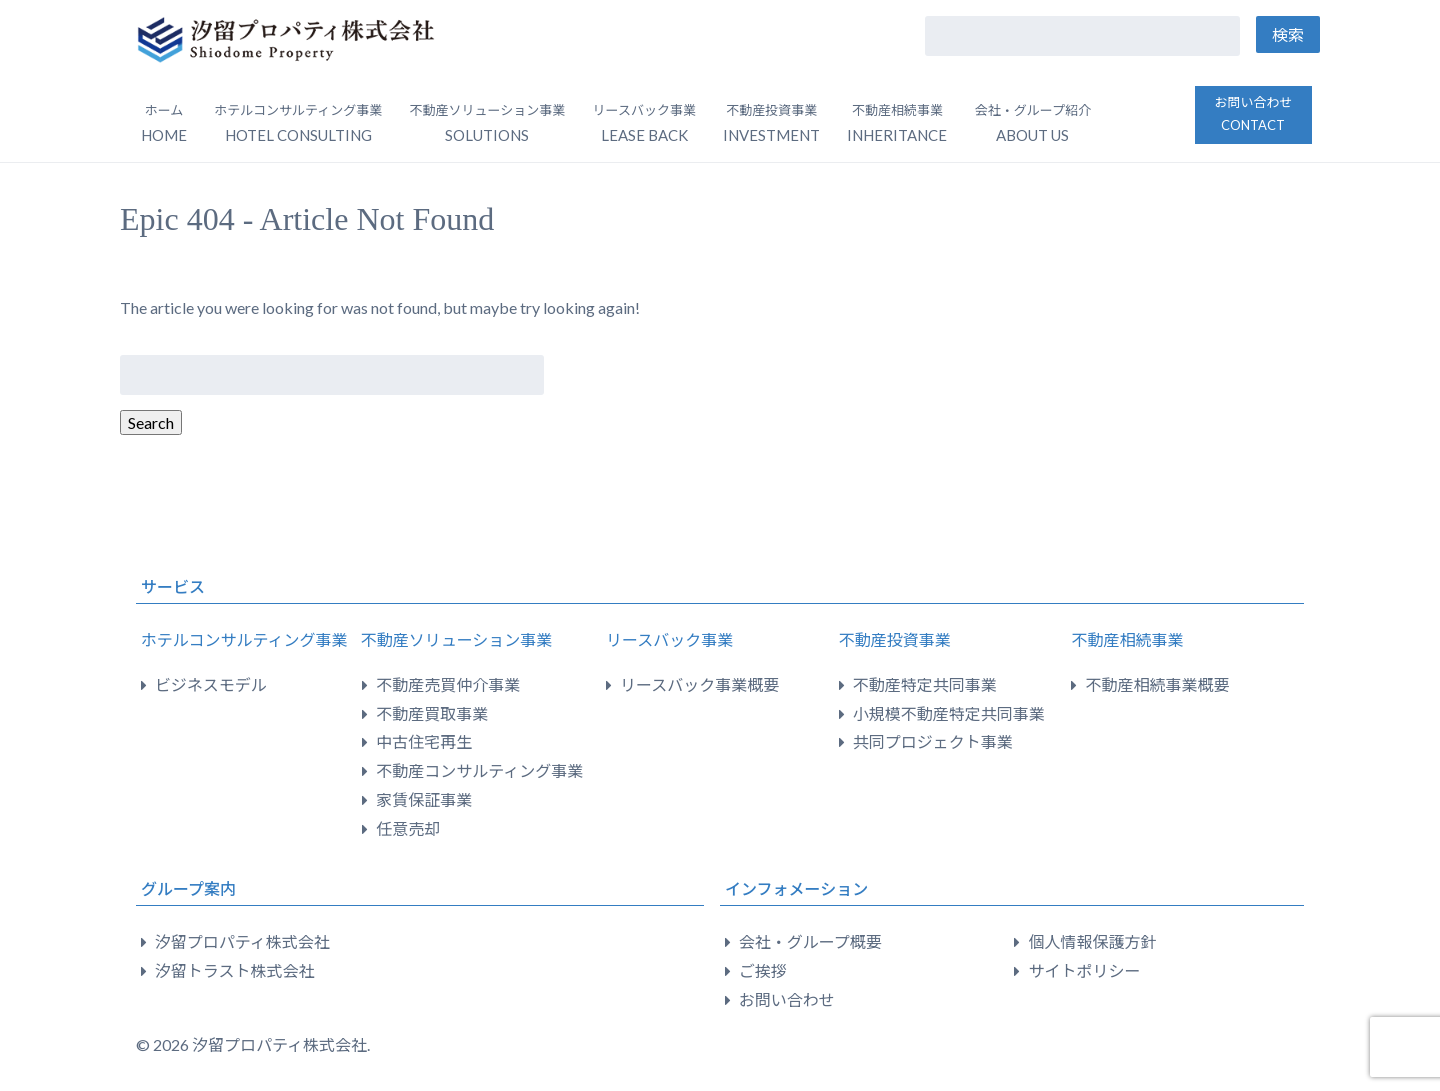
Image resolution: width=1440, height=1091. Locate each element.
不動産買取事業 (432, 713)
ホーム (164, 123)
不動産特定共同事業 (925, 684)
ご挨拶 (763, 970)
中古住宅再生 (424, 741)
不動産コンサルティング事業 (479, 770)
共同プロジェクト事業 (933, 741)
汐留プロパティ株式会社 (242, 941)
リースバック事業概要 (699, 684)
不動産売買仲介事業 (448, 684)
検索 (1288, 34)
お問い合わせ (1253, 113)
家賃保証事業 (424, 799)
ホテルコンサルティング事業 (244, 639)
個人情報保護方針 (1092, 941)
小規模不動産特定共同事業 (949, 713)
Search (151, 422)
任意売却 (408, 828)
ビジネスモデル (211, 684)
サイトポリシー (1084, 970)
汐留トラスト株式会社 (235, 970)
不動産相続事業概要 (1157, 684)
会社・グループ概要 (810, 941)
